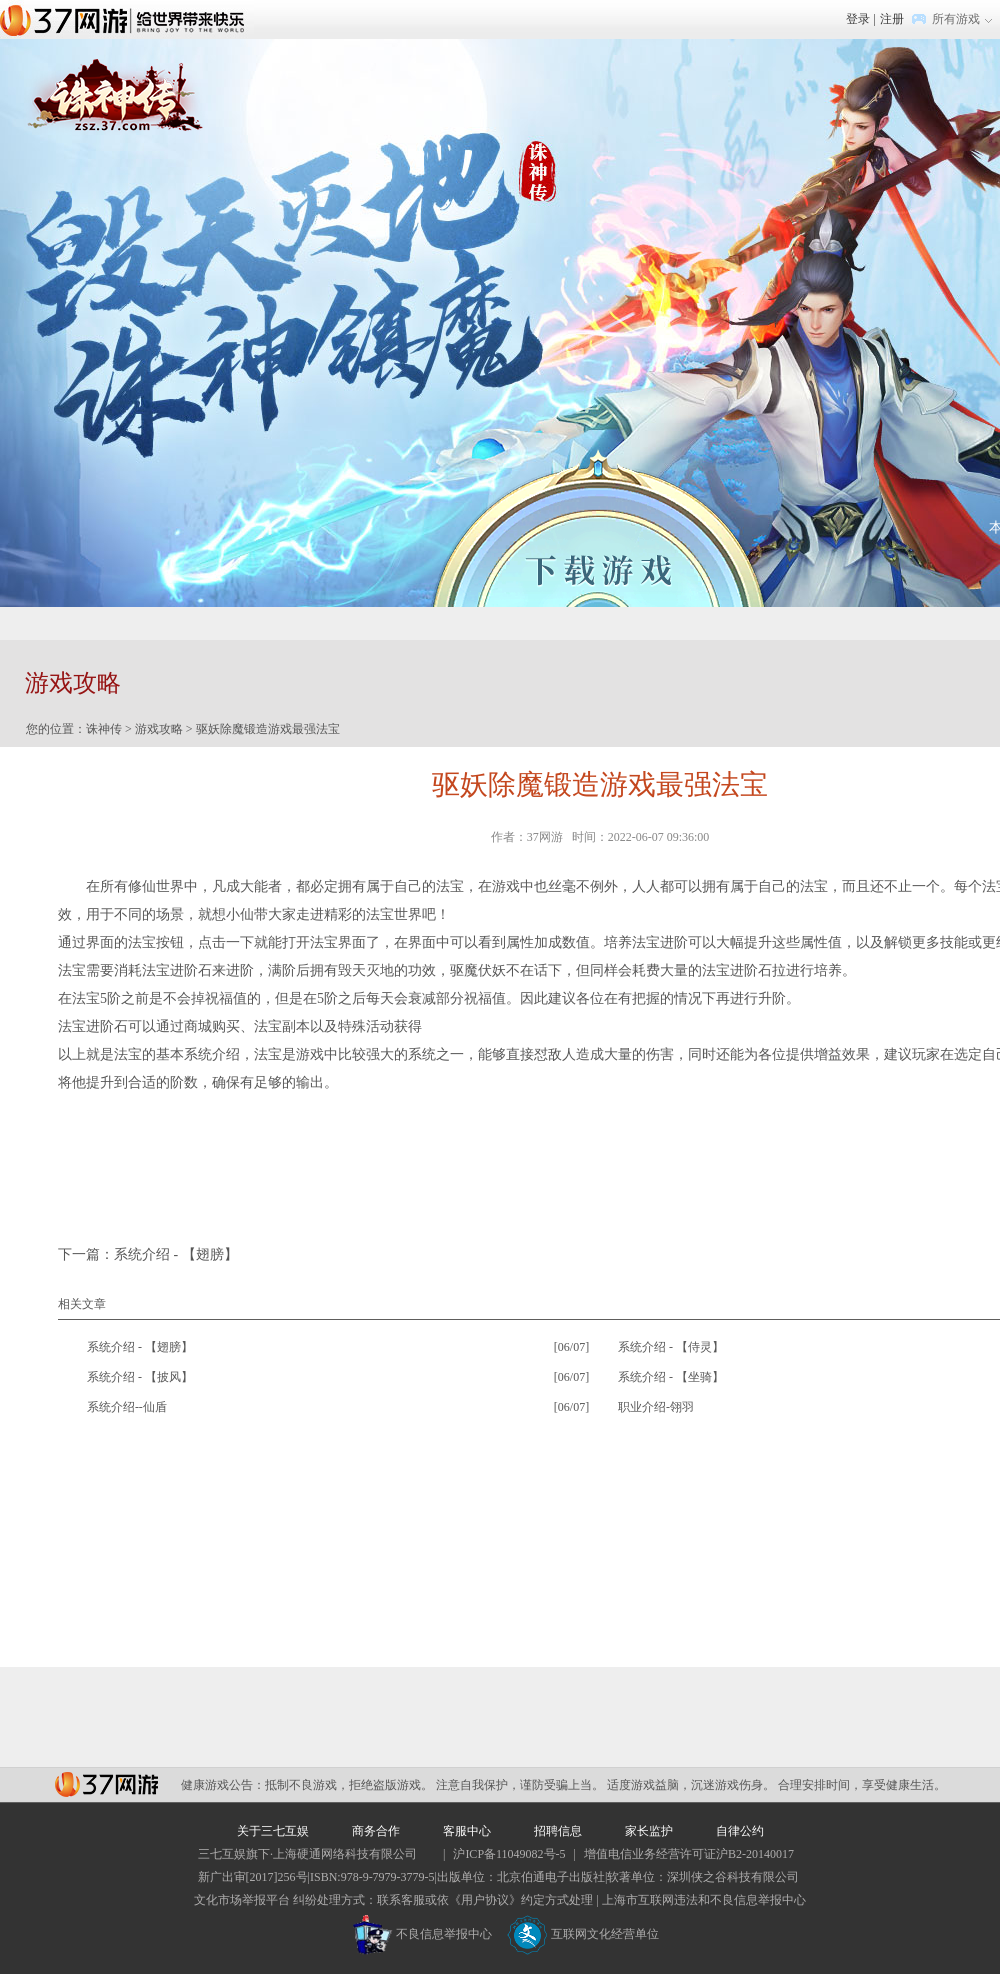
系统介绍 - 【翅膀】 (176, 1254)
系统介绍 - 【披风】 (140, 1377)
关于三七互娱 (273, 1831)
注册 (892, 19)
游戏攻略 (159, 729)
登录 (858, 19)
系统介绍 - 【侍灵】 (671, 1347)
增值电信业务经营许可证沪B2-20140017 (689, 1854)
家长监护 (649, 1831)
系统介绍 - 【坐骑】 (671, 1377)
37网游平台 (106, 1784)
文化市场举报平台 (242, 1900)
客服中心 (467, 1831)
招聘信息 (558, 1831)
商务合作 (376, 1831)
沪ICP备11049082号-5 (509, 1854)
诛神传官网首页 (114, 98)
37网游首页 (127, 19)
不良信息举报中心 (422, 1934)
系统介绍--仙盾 (127, 1407)
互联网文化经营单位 (583, 1934)
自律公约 (740, 1831)
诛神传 (104, 729)
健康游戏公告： (223, 1785)
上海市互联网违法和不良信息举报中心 (704, 1900)
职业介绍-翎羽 (656, 1407)
